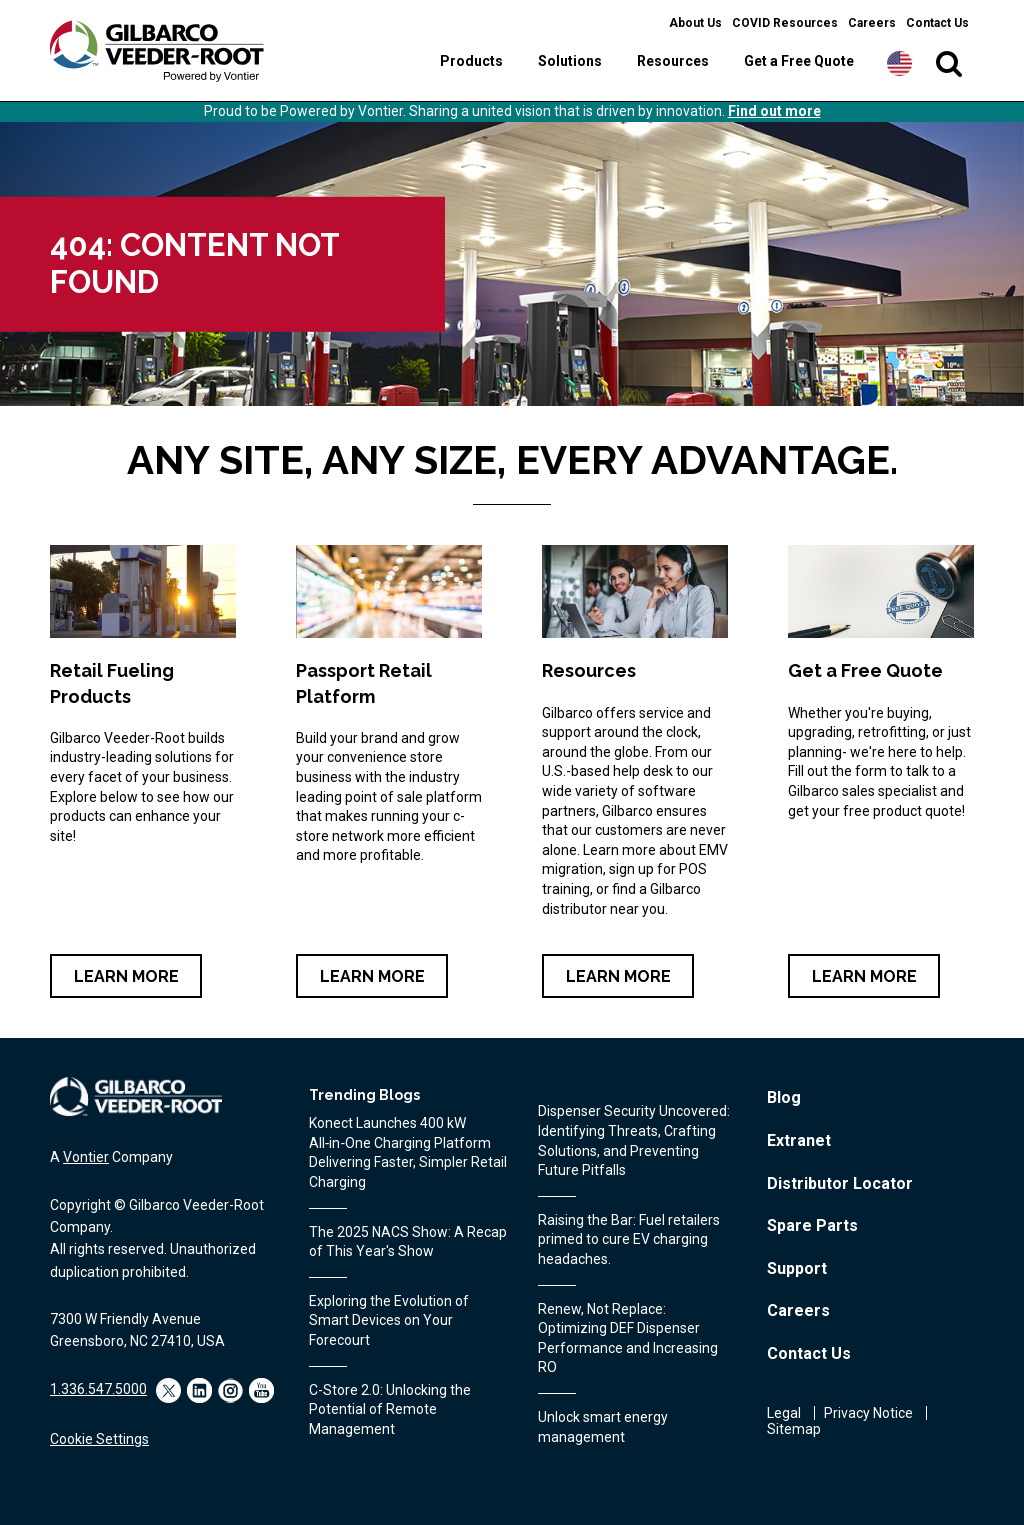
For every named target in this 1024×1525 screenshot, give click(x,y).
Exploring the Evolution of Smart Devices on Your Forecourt (389, 1320)
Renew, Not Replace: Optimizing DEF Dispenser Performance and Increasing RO (628, 1338)
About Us (695, 23)
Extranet (799, 1140)
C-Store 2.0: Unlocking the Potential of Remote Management (390, 1409)
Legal (784, 1413)
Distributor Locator (840, 1183)
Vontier (86, 1157)
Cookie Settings (99, 1439)
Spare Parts (812, 1225)
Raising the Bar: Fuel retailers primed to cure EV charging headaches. (629, 1239)
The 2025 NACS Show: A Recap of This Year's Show (408, 1242)
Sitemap (794, 1429)
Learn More (126, 976)
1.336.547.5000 (98, 1389)
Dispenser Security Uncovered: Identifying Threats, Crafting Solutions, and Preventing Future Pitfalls (634, 1140)
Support (797, 1268)
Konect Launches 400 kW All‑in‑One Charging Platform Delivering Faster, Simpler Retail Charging (408, 1152)
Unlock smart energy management (603, 1427)
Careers (872, 23)
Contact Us (937, 23)
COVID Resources (785, 23)
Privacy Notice (868, 1413)
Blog (784, 1097)
